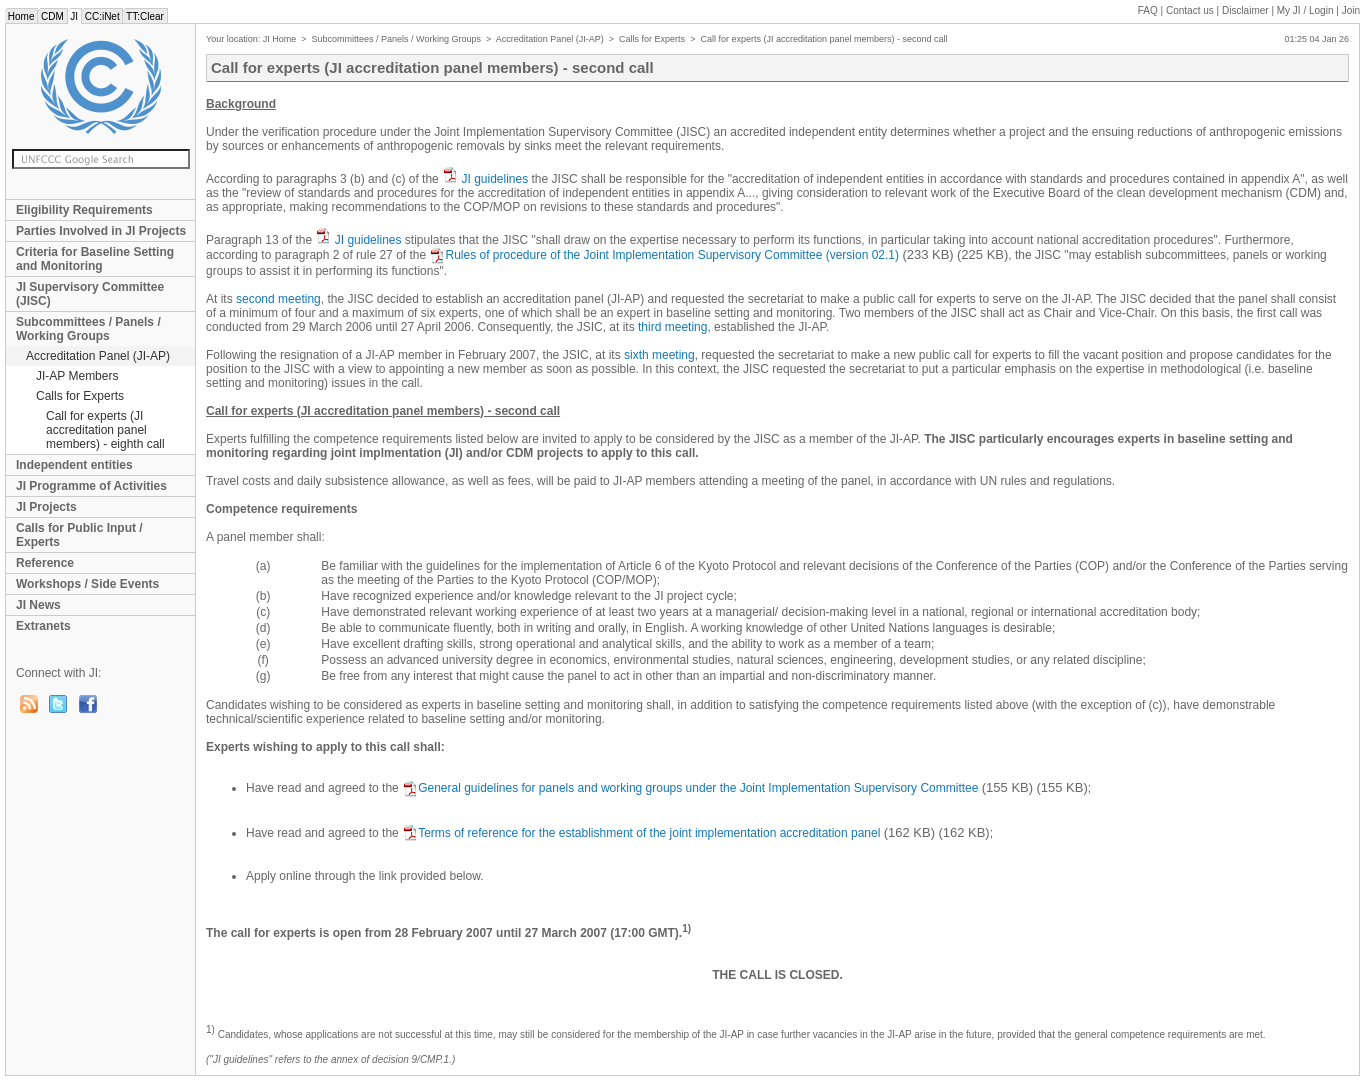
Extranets (43, 626)
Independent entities (74, 465)
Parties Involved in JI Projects (101, 231)
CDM (52, 16)
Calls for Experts (80, 396)
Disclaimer (1245, 10)
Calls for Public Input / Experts (79, 535)
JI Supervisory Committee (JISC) (90, 294)
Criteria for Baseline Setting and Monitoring (95, 259)
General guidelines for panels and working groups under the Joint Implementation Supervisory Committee (690, 788)
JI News (38, 605)
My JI (1305, 10)
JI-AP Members (77, 376)
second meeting (278, 299)
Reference (45, 563)
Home (21, 16)
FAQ (1148, 10)
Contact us (1190, 10)
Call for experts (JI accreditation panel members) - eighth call (105, 430)
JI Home (280, 39)
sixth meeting (659, 355)
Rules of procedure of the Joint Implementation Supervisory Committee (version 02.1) (664, 255)
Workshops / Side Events (87, 584)
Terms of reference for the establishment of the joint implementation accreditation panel (641, 833)
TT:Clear (144, 16)
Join (1351, 10)
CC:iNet (102, 16)
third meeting (672, 327)
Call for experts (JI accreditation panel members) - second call (823, 39)
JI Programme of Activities (91, 486)
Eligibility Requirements (84, 210)
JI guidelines (494, 179)
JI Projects (46, 507)
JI (74, 16)
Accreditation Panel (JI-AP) (98, 356)
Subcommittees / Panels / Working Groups (88, 329)
